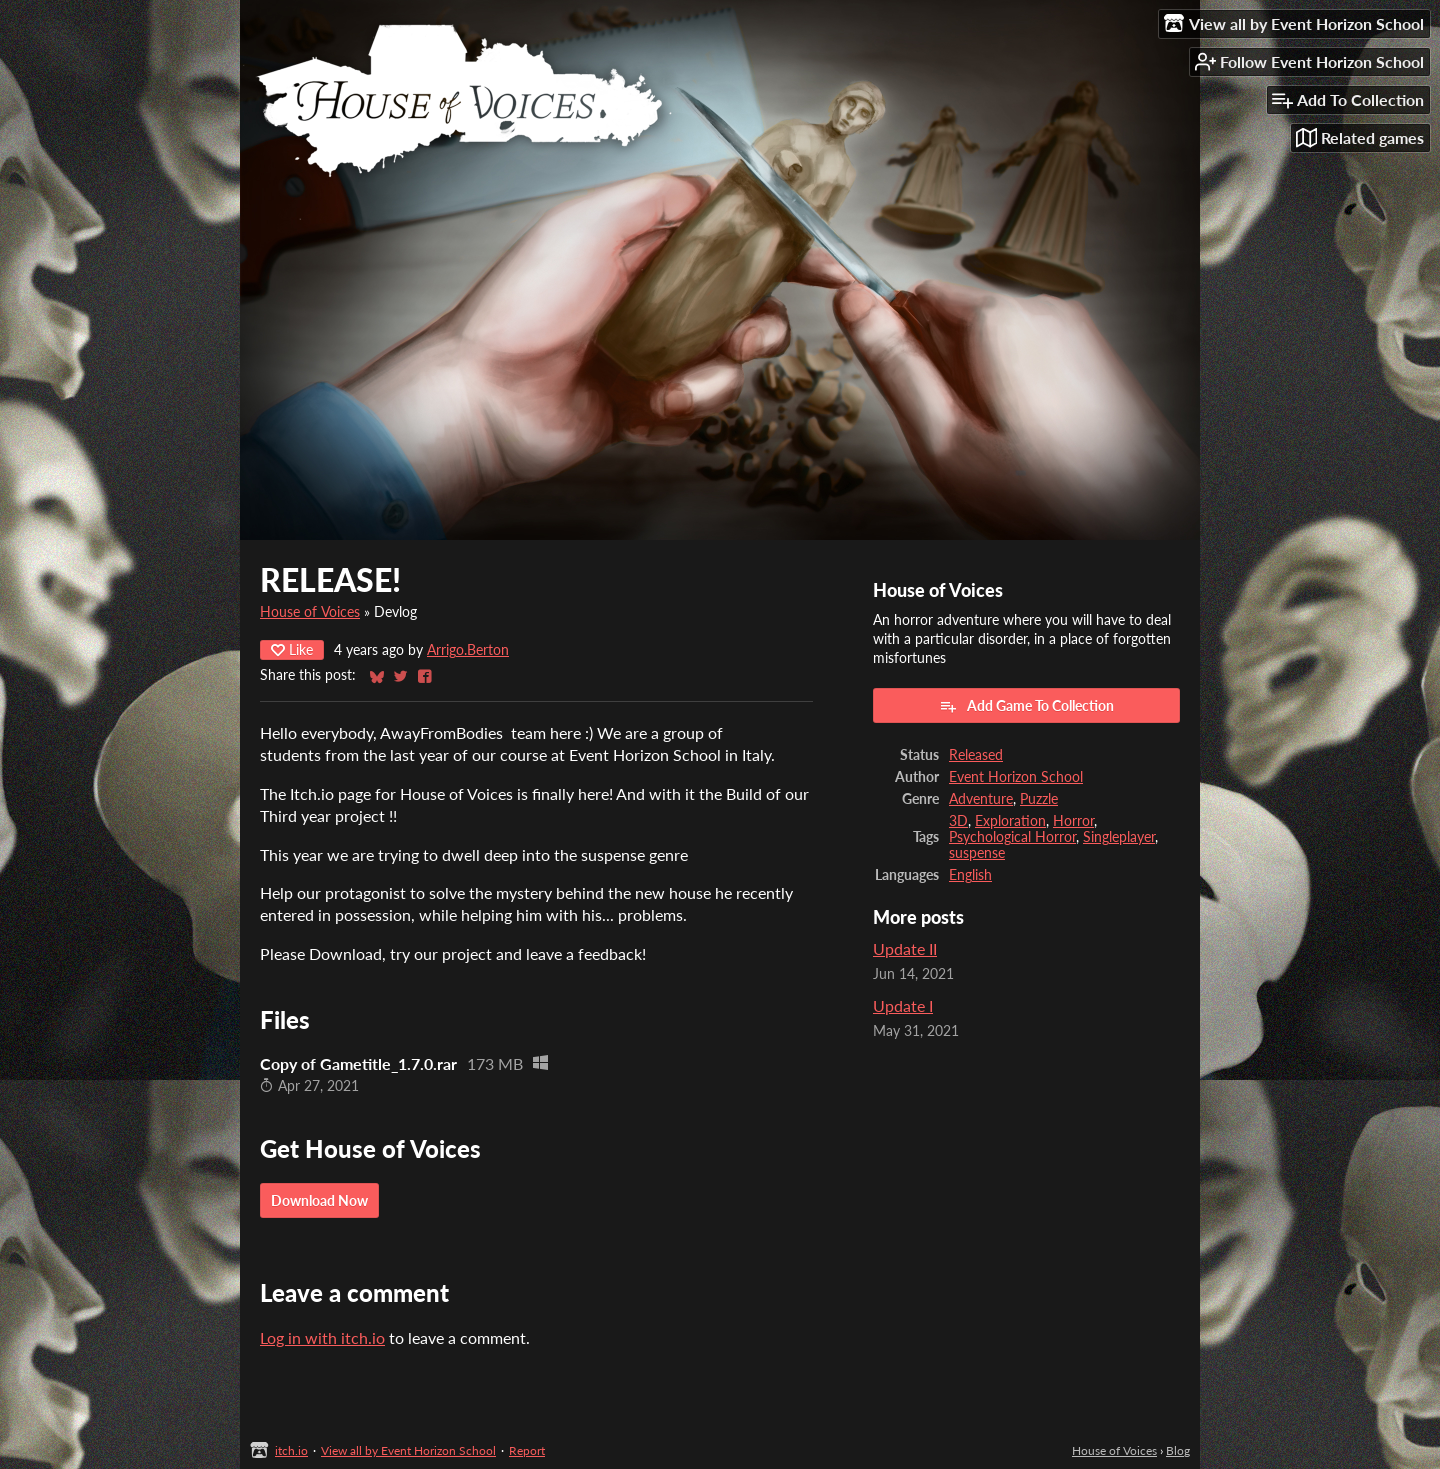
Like (292, 649)
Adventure (981, 799)
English (970, 875)
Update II (905, 948)
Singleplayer (1119, 837)
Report (527, 1450)
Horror (1073, 821)
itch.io (291, 1450)
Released (976, 755)
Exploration (1010, 821)
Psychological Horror (1012, 837)
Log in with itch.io (322, 1337)
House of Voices (310, 612)
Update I (903, 1005)
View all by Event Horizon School (408, 1450)
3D (958, 821)
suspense (977, 853)
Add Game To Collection (1026, 706)
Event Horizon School (1016, 777)
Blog (1178, 1450)
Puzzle (1039, 799)
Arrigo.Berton (468, 650)
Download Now (319, 1200)
